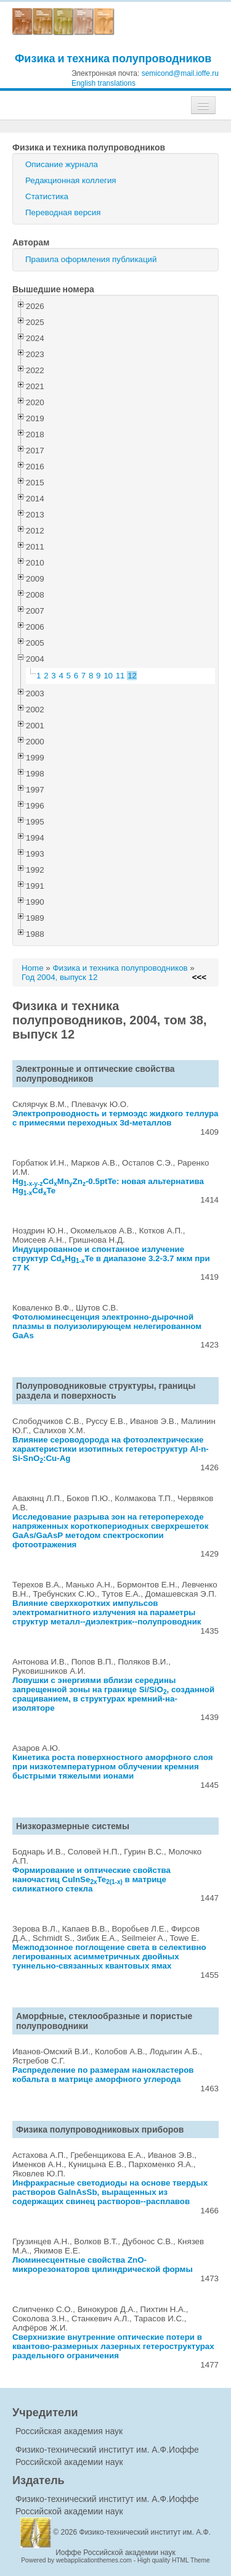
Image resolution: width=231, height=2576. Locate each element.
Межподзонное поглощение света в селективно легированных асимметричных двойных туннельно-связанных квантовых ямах (109, 1956)
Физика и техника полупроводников (113, 58)
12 (132, 675)
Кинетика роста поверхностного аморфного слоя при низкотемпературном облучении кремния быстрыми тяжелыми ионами (112, 1766)
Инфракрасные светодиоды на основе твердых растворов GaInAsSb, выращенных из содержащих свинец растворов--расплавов (110, 2192)
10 (108, 675)
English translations (103, 83)
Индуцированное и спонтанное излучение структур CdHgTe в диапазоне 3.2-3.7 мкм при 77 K (111, 1258)
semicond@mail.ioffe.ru (180, 73)
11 (120, 675)
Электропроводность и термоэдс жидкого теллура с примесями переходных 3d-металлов (115, 1118)
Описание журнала (61, 164)
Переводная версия (62, 212)
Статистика (46, 196)
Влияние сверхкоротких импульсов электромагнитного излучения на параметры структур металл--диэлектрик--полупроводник (106, 1612)
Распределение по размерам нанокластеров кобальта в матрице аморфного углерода (103, 2074)
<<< (199, 977)
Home (33, 968)
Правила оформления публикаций (90, 259)
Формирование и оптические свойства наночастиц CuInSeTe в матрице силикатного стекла (91, 1879)
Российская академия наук (69, 2431)
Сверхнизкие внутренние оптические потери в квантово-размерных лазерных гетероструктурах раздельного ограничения (113, 2346)
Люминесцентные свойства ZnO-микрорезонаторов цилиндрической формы (102, 2264)
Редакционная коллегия (70, 180)
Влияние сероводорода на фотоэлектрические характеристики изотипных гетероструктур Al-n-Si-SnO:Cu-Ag (110, 1449)
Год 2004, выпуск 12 (59, 977)
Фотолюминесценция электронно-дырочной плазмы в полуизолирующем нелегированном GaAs (106, 1326)
